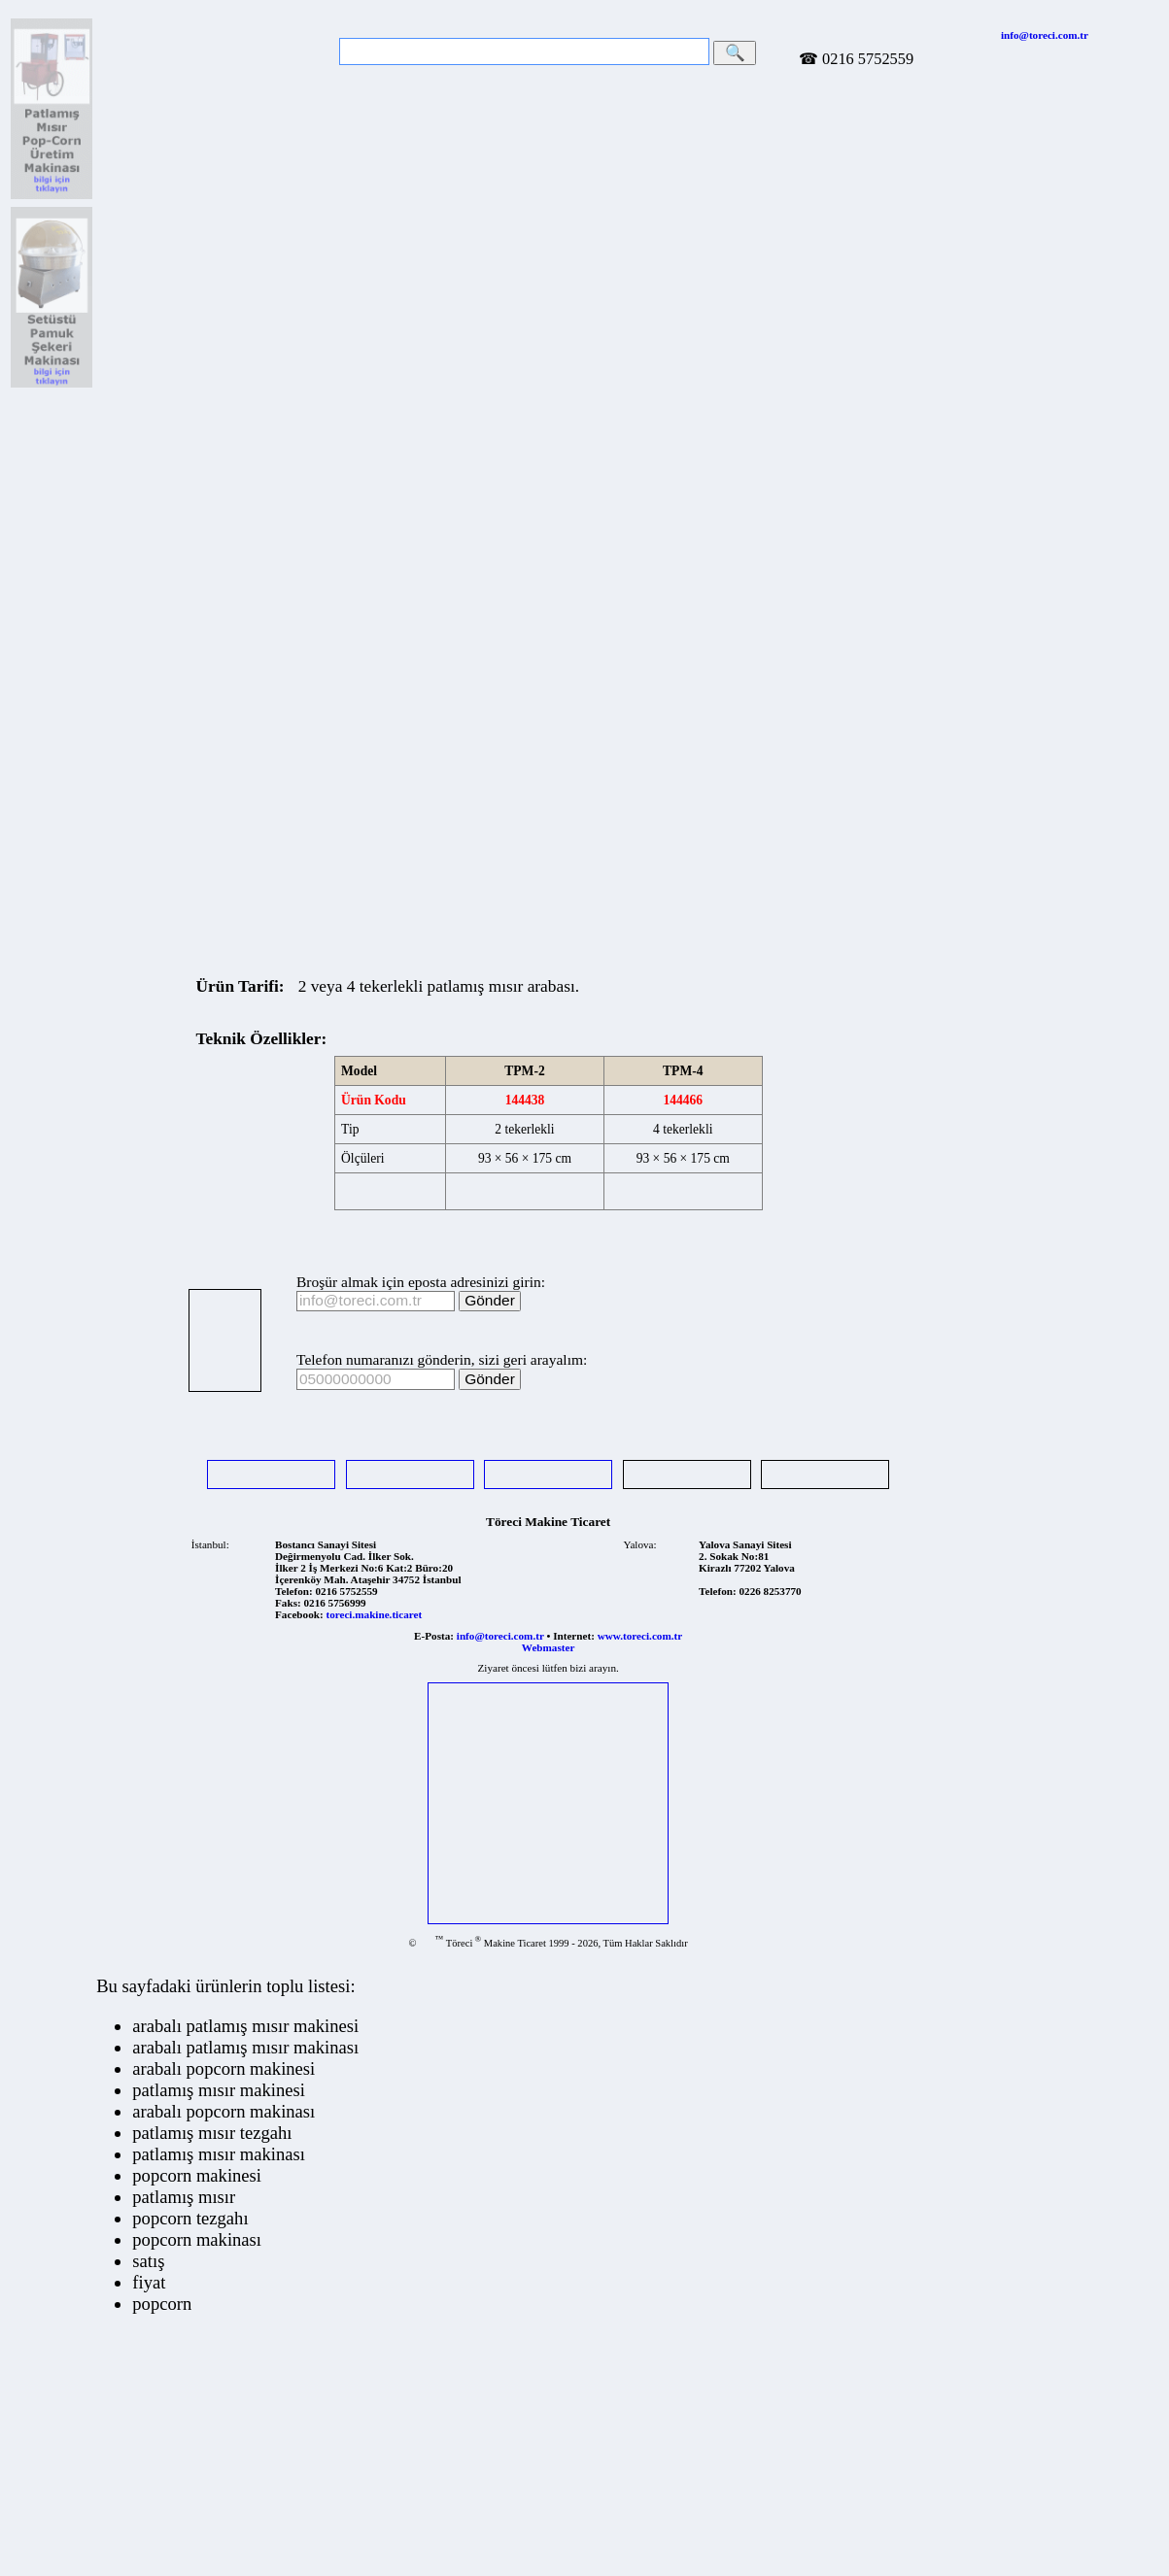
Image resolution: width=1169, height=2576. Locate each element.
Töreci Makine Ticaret (548, 1521)
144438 (525, 1100)
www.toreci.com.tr (640, 1636)
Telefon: (294, 1591)
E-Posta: (434, 1636)
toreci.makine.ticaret (374, 1614)
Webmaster (548, 1647)
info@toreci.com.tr (1044, 35)
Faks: (288, 1603)
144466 (683, 1100)
